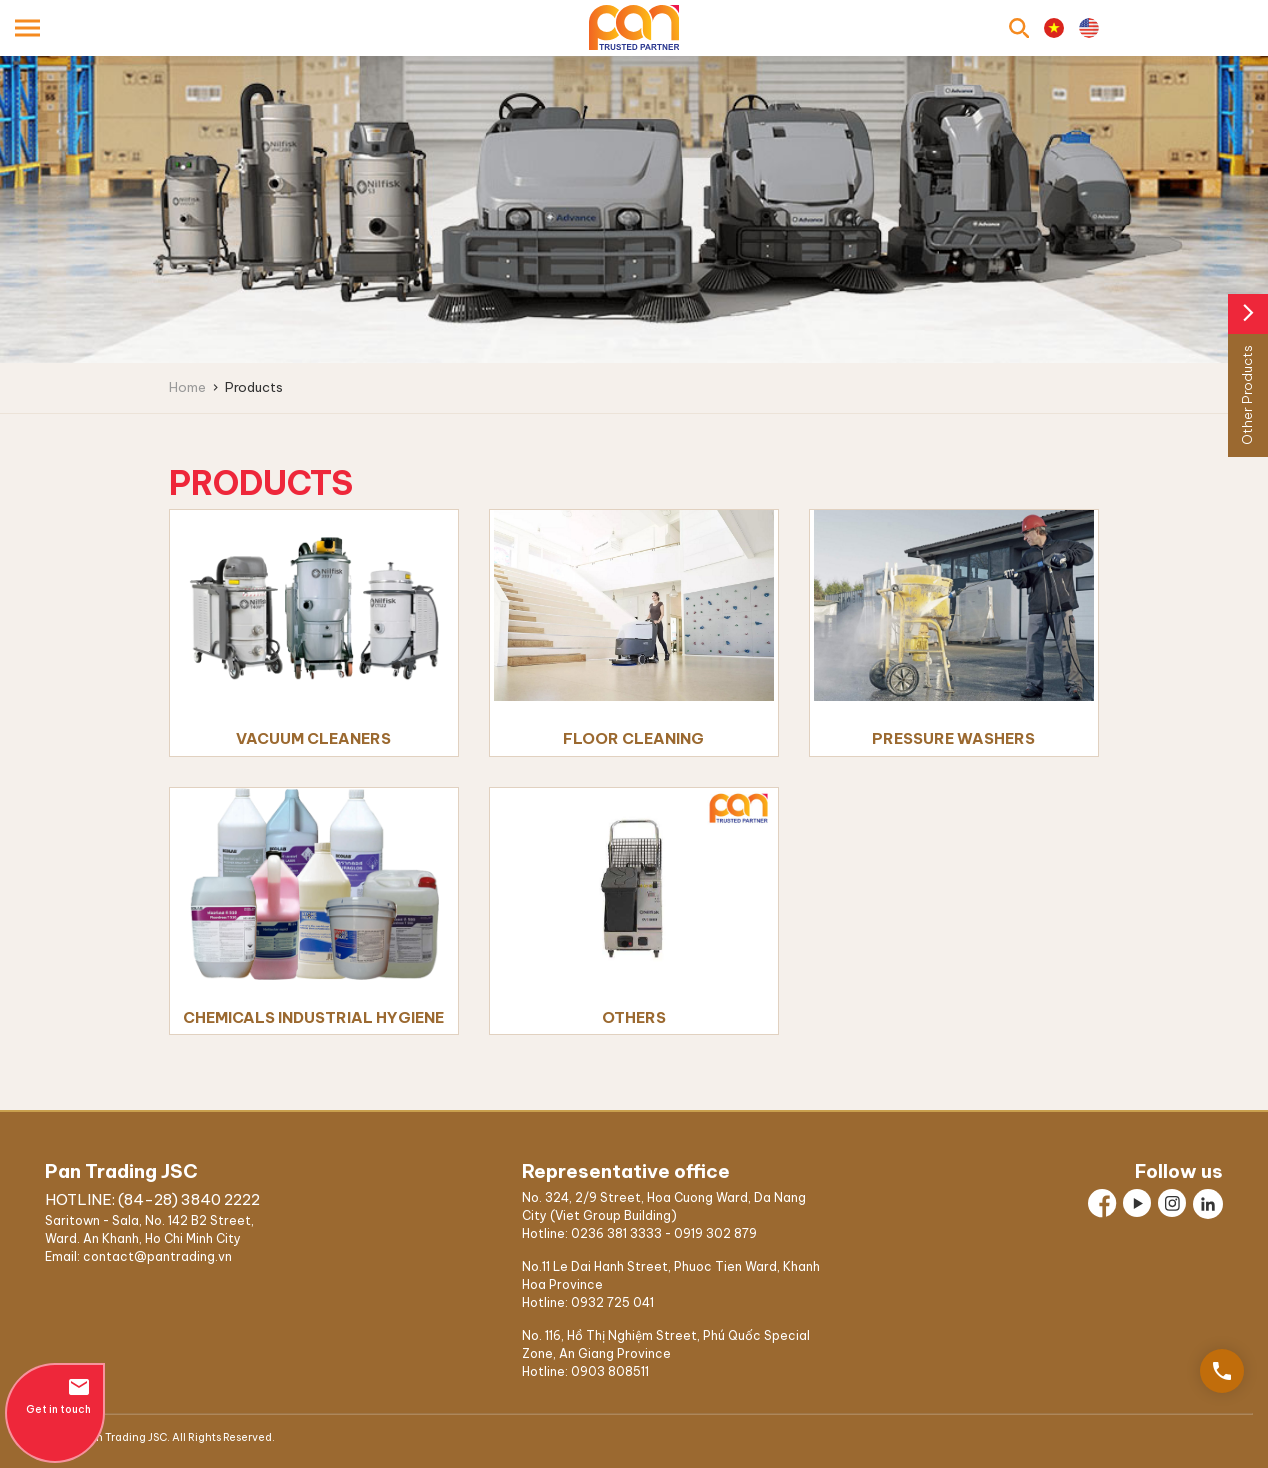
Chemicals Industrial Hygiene (313, 1017)
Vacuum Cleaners (313, 738)
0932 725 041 (612, 1302)
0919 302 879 (715, 1233)
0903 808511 (610, 1371)
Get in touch (55, 1395)
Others (634, 1017)
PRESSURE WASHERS (953, 738)
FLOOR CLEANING (633, 738)
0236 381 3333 (616, 1233)
